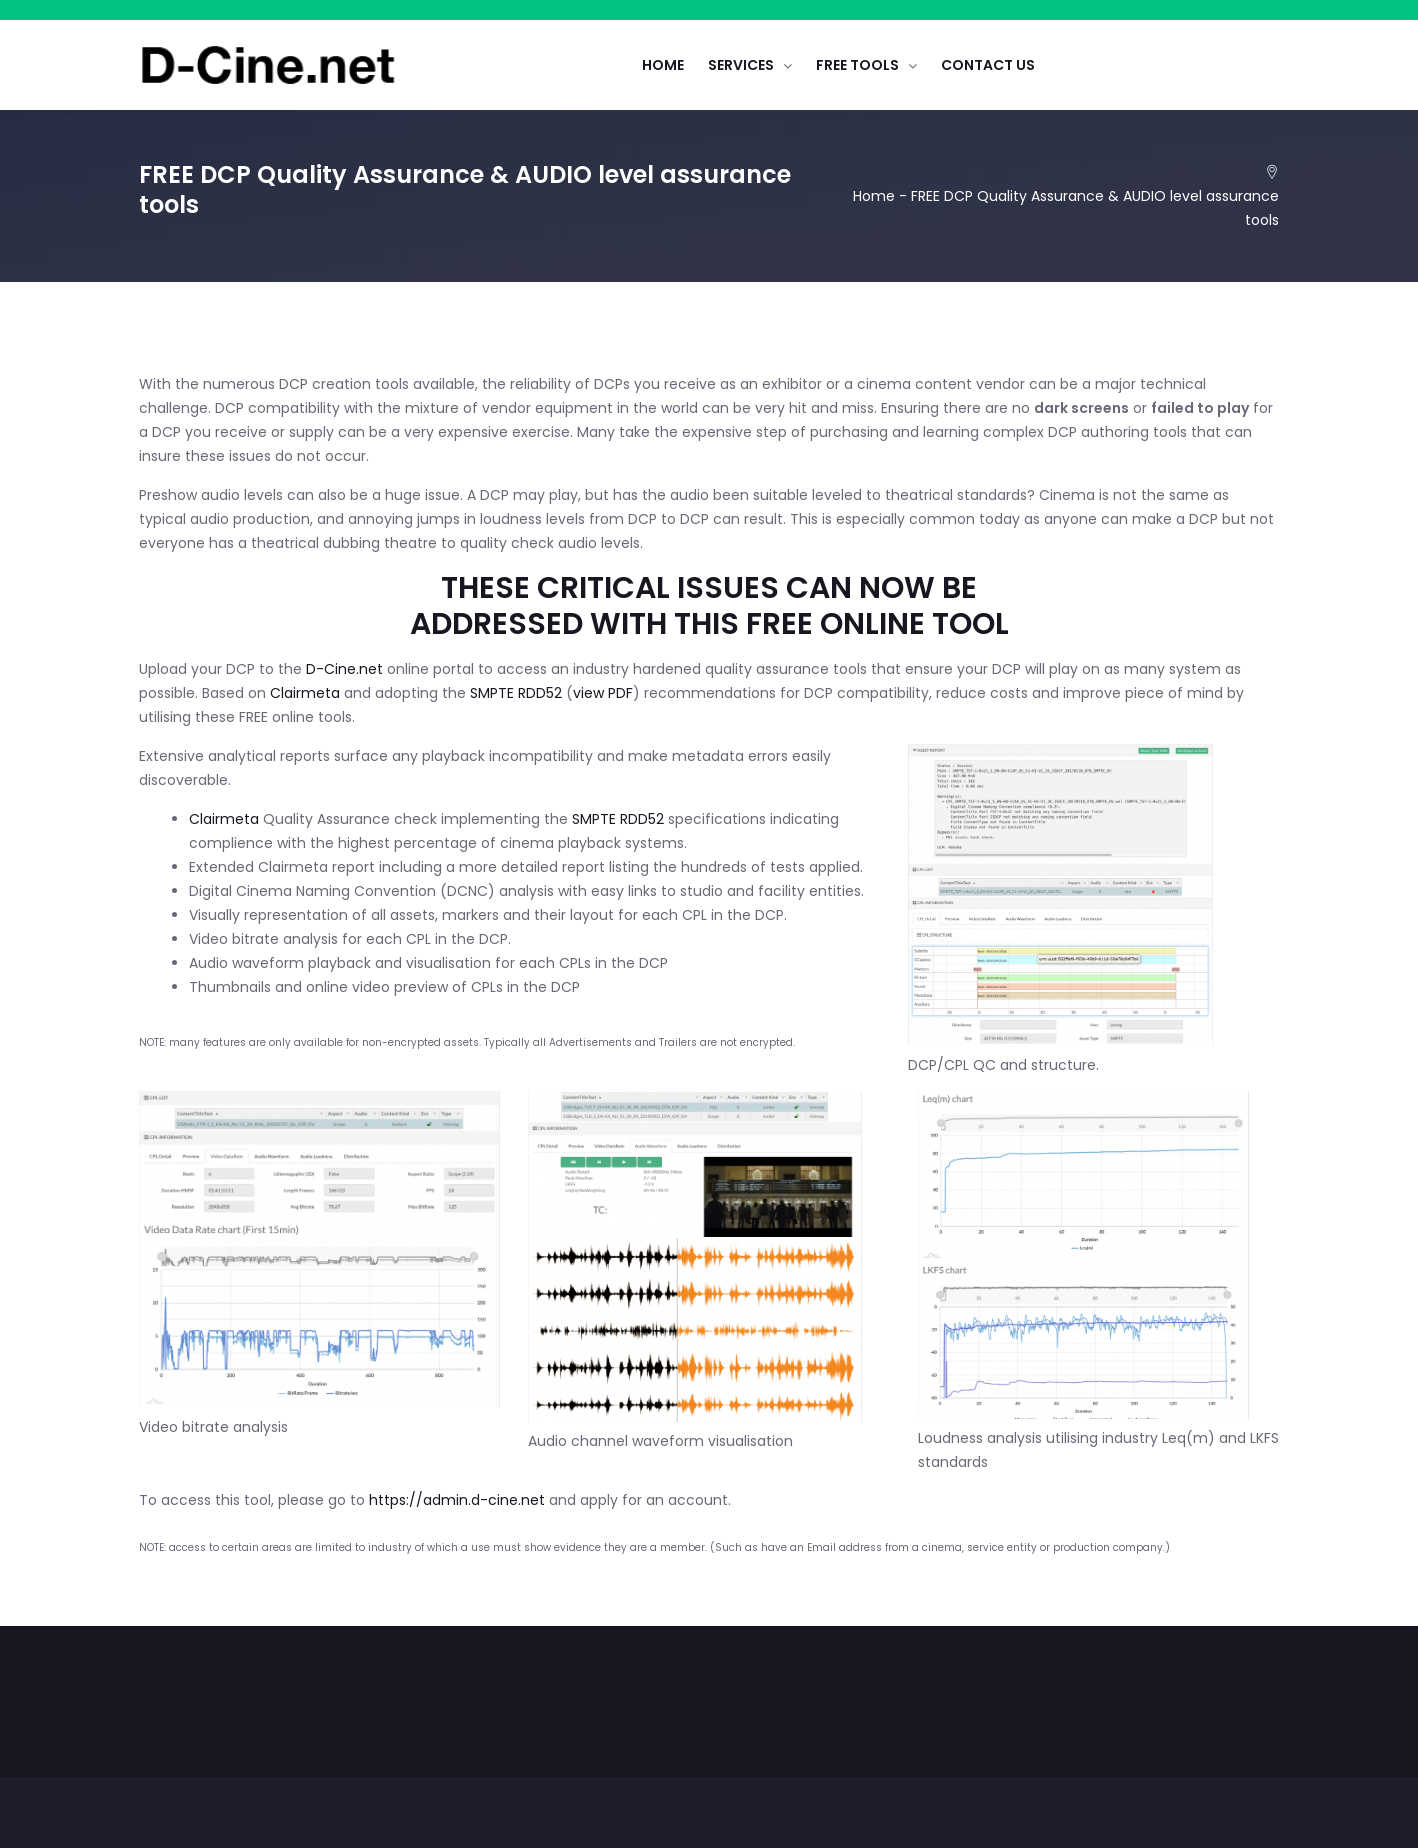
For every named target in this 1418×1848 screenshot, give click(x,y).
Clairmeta (305, 693)
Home (874, 196)
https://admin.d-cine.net (457, 1500)
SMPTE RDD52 (516, 693)
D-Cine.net (344, 669)
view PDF (603, 693)
